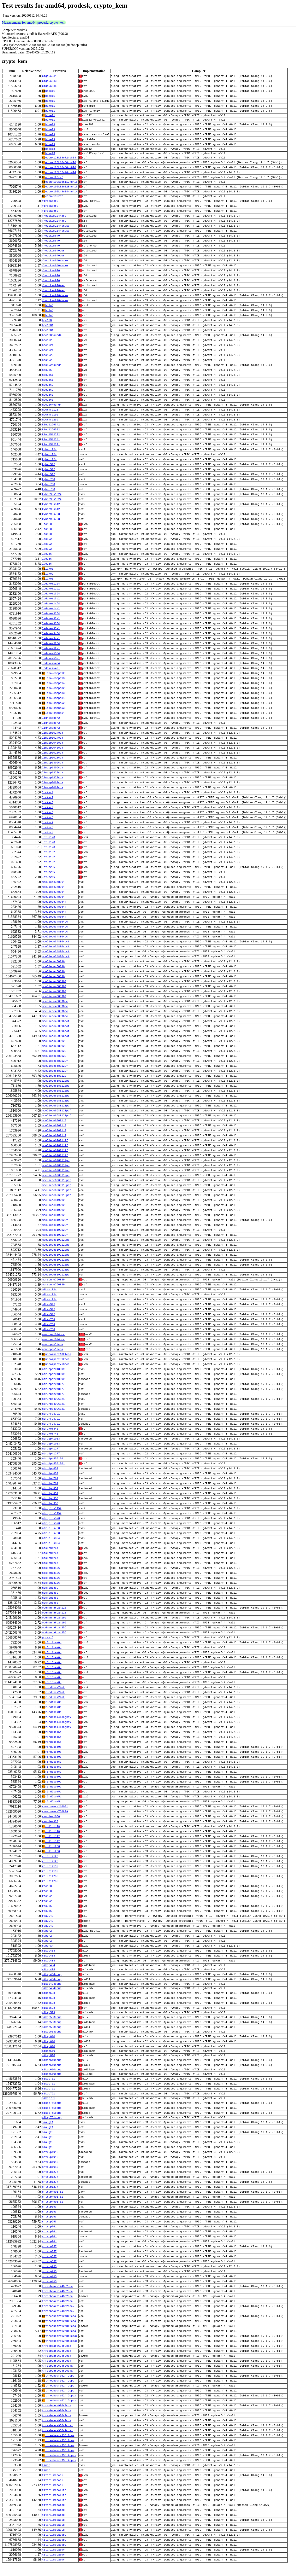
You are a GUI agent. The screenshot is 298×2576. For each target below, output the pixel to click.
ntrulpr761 (50, 1483)
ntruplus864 (51, 1542)
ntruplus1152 (51, 1512)
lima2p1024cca (52, 737)
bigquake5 (49, 86)
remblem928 (50, 1826)
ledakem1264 (51, 588)
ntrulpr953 (50, 1503)
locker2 (47, 802)
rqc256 (47, 1910)
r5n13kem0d (51, 1662)
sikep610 (48, 2044)
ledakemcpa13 (53, 682)
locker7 (47, 826)
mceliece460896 (53, 966)
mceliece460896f (54, 986)
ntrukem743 (50, 1438)
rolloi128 (51, 1831)
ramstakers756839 (55, 1816)
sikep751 (48, 2089)
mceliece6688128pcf (56, 1105)
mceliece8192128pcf (56, 1264)
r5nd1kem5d (51, 1736)
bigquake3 (49, 81)
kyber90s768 (51, 518)
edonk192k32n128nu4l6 (60, 190)
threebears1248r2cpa (59, 2328)
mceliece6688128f (55, 1065)
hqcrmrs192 (50, 419)
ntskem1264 (50, 1552)
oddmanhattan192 (54, 1622)
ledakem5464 (51, 667)
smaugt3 (47, 2144)
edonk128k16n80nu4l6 (59, 165)
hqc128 (47, 324)
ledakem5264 (51, 648)
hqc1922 (47, 359)
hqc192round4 (51, 369)
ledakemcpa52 (53, 707)
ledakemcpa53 (53, 712)
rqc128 (47, 1890)
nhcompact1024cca (56, 1358)
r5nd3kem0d (51, 1751)
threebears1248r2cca (57, 2298)
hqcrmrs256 (50, 424)
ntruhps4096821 (53, 1403)
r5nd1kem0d (51, 1706)
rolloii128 (50, 1860)
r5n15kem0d (51, 1677)
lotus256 (48, 871)
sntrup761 (49, 2238)
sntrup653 (49, 2218)
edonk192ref (52, 200)
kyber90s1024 (51, 498)
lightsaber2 (51, 722)
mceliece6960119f (55, 1145)
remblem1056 (51, 1821)
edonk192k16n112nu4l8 (60, 185)
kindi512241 (51, 444)
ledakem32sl (51, 623)
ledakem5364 (51, 657)
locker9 (47, 836)
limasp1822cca (52, 777)
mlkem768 (48, 1324)
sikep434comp (51, 1980)
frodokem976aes (53, 290)
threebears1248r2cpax (60, 2348)
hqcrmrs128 (50, 414)
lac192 (47, 543)
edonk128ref (52, 180)
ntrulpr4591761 (53, 1463)
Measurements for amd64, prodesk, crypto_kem (33, 22)
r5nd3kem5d (51, 1766)
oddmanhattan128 (54, 1612)
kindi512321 (51, 449)
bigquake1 (49, 76)
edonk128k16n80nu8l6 (59, 170)
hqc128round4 (51, 339)
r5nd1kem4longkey (56, 1721)
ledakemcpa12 (53, 677)
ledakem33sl (51, 633)
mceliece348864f (54, 906)
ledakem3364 (51, 628)
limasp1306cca (52, 767)
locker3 (47, 807)
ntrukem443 (50, 1433)
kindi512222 (51, 439)
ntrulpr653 (50, 1473)
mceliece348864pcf (56, 946)
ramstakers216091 (55, 1811)
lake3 (47, 583)
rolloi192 (51, 1841)
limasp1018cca (52, 757)
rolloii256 (50, 1880)
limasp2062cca (52, 787)
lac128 (47, 528)
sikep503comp (51, 2025)
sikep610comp (51, 2069)
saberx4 (47, 1950)
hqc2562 (47, 389)
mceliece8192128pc (56, 1244)
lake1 (47, 573)
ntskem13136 (51, 1572)
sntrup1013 (50, 2164)
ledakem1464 (51, 608)
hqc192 (47, 344)
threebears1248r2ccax (58, 2318)
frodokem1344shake (56, 230)
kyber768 (48, 483)
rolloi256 (51, 1851)
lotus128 (48, 841)
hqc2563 (47, 399)
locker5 (47, 817)
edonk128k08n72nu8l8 (59, 160)
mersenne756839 (53, 1284)
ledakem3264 (51, 618)
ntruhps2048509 (53, 1373)
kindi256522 (51, 434)
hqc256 (47, 374)
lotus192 (48, 856)
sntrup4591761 (52, 2203)
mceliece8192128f (55, 1224)
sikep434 (48, 1955)
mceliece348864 (53, 886)
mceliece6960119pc (56, 1165)
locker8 (47, 831)
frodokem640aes (53, 255)
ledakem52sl (51, 653)
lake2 (47, 578)
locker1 (47, 797)
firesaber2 (50, 205)
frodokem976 (51, 275)
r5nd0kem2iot (53, 1691)
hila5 (47, 310)
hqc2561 (47, 379)
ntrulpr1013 (51, 1443)
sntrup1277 (50, 2184)
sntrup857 (49, 2258)
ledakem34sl (51, 643)
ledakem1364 (51, 598)
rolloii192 (50, 1870)
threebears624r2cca (56, 2358)
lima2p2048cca (52, 747)
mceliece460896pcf (56, 1025)
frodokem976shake (55, 300)
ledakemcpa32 (53, 692)
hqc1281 (47, 329)
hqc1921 (47, 349)
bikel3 (48, 126)
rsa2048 (47, 1920)
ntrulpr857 (50, 1493)
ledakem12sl (51, 593)
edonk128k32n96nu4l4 (59, 175)
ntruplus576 (51, 1522)
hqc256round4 (51, 409)
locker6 (47, 822)
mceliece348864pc (55, 926)
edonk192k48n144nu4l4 (60, 195)
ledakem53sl (51, 662)
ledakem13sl (51, 603)
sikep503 (48, 2000)
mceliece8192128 (54, 1204)
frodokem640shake (55, 265)
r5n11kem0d (51, 1647)
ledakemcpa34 (53, 702)
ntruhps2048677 (53, 1388)
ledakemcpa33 (53, 697)
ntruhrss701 (51, 1418)
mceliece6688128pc (56, 1085)
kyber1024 (49, 454)
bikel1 (48, 91)
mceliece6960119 (54, 1125)
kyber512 (48, 469)
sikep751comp (51, 2114)
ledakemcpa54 (53, 717)
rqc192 (47, 1900)
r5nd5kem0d (51, 1781)
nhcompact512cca (56, 1363)
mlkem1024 (49, 1294)
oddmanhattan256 (54, 1632)
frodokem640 (51, 240)
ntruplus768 (51, 1532)
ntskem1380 (50, 1592)
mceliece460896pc (55, 1005)
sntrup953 (49, 2278)
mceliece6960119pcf (56, 1184)
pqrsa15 (47, 1642)
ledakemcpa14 (53, 687)
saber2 (47, 1935)
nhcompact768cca (56, 1368)
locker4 (47, 812)
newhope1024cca (53, 1339)
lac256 (47, 558)
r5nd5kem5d (51, 1796)
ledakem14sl (51, 613)
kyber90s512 (51, 508)
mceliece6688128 (54, 1045)
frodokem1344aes (54, 220)
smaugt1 (47, 2134)
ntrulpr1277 (51, 1453)
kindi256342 (51, 429)
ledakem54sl (51, 672)
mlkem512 (48, 1309)
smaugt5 (47, 2154)
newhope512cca (52, 1348)
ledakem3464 (51, 638)
